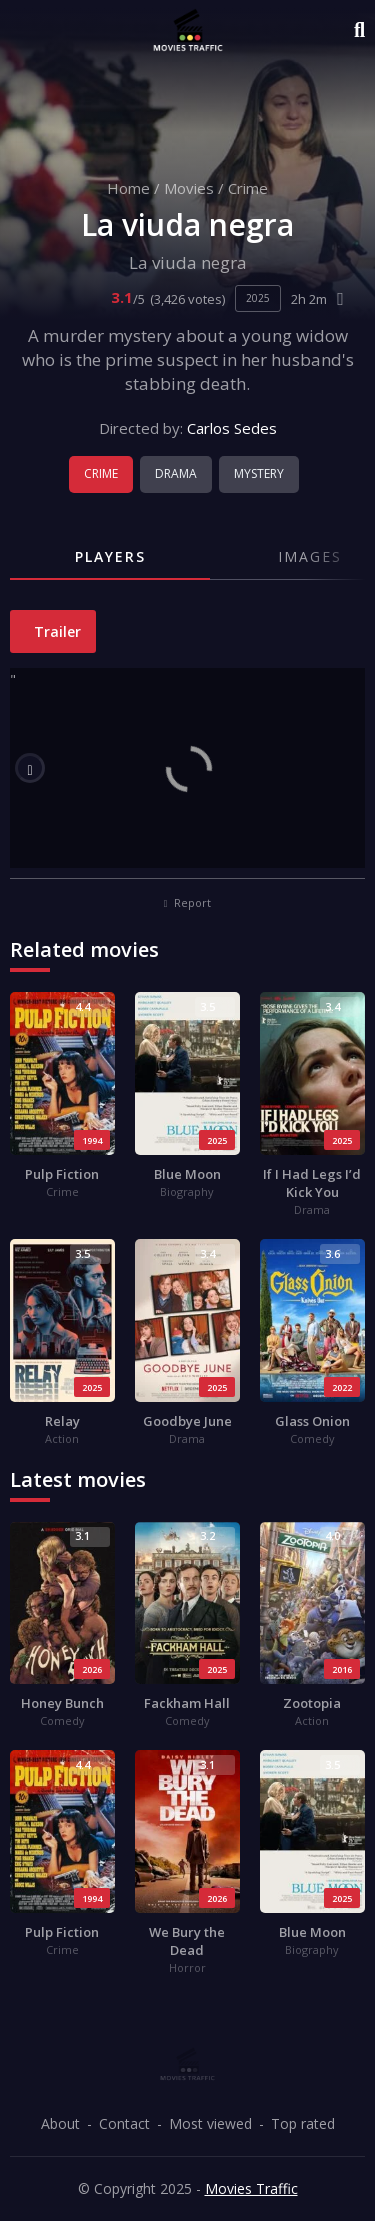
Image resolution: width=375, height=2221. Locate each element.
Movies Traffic (251, 2188)
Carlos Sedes (232, 428)
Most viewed (210, 2123)
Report (188, 902)
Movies (189, 188)
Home (128, 188)
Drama (176, 473)
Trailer (55, 631)
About (60, 2123)
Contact (124, 2123)
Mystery (259, 473)
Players (110, 556)
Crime (248, 188)
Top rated (303, 2123)
